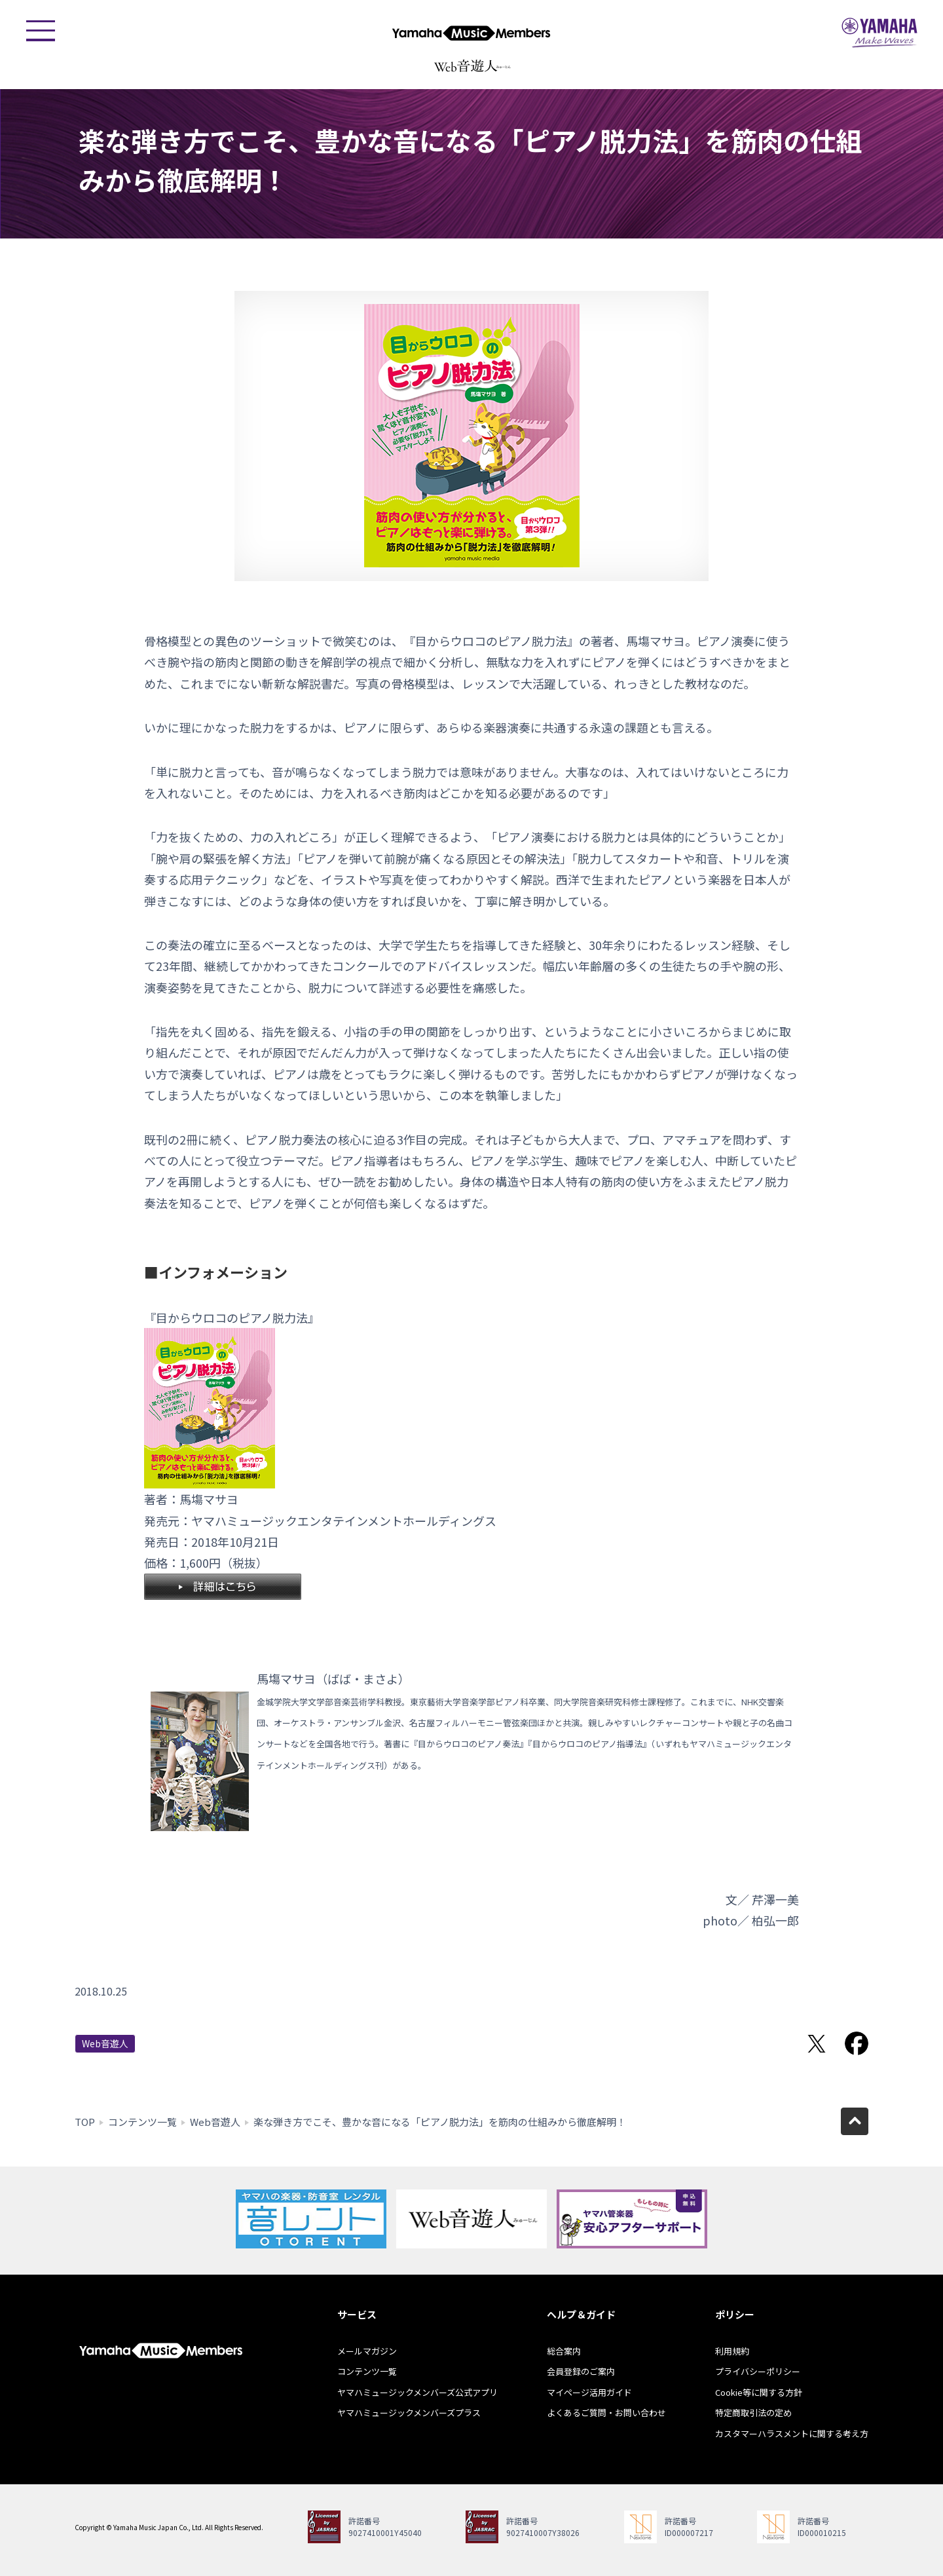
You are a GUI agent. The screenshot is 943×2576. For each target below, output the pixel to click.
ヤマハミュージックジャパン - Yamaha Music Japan (879, 33)
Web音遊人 (105, 2043)
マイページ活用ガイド (589, 2392)
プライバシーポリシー (757, 2371)
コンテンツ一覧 (142, 2122)
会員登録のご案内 (581, 2371)
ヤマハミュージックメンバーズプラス (409, 2412)
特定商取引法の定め (753, 2412)
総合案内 (564, 2351)
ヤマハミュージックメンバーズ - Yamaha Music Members (471, 33)
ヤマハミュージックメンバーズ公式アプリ (417, 2392)
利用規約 (732, 2351)
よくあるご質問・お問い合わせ (606, 2412)
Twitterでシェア (816, 2043)
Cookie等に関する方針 (758, 2392)
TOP (85, 2122)
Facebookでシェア (856, 2043)
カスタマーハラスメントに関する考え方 (791, 2433)
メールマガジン (367, 2351)
